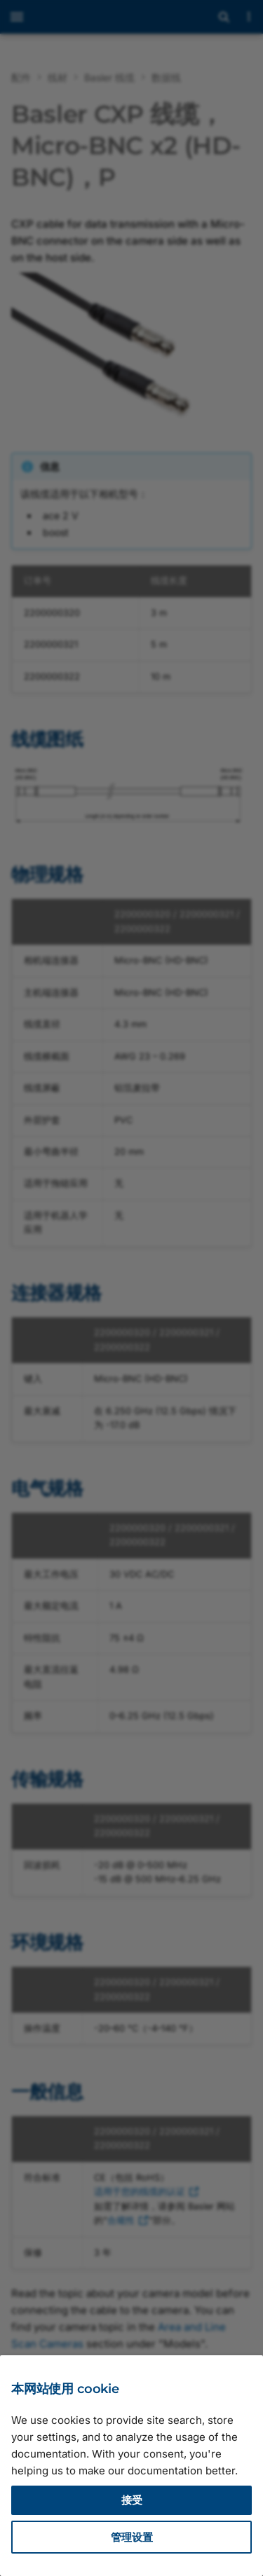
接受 (131, 2500)
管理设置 (132, 2537)
